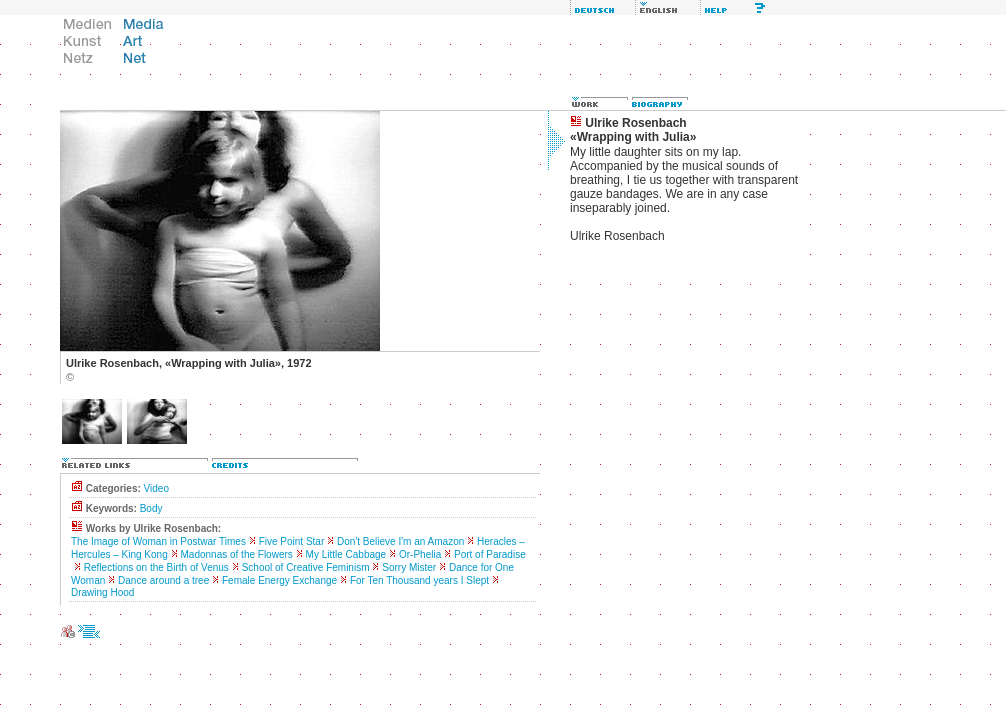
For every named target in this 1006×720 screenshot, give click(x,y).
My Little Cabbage (346, 554)
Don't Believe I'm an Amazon (400, 541)
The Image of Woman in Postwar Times (158, 541)
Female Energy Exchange (279, 580)
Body (151, 508)
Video (156, 488)
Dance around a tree (163, 580)
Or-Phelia (420, 554)
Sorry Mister (409, 567)
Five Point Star (292, 541)
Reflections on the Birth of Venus (156, 567)
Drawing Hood (102, 592)
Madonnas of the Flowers (237, 554)
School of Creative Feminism (306, 567)
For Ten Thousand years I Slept (419, 580)
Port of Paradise (490, 554)
